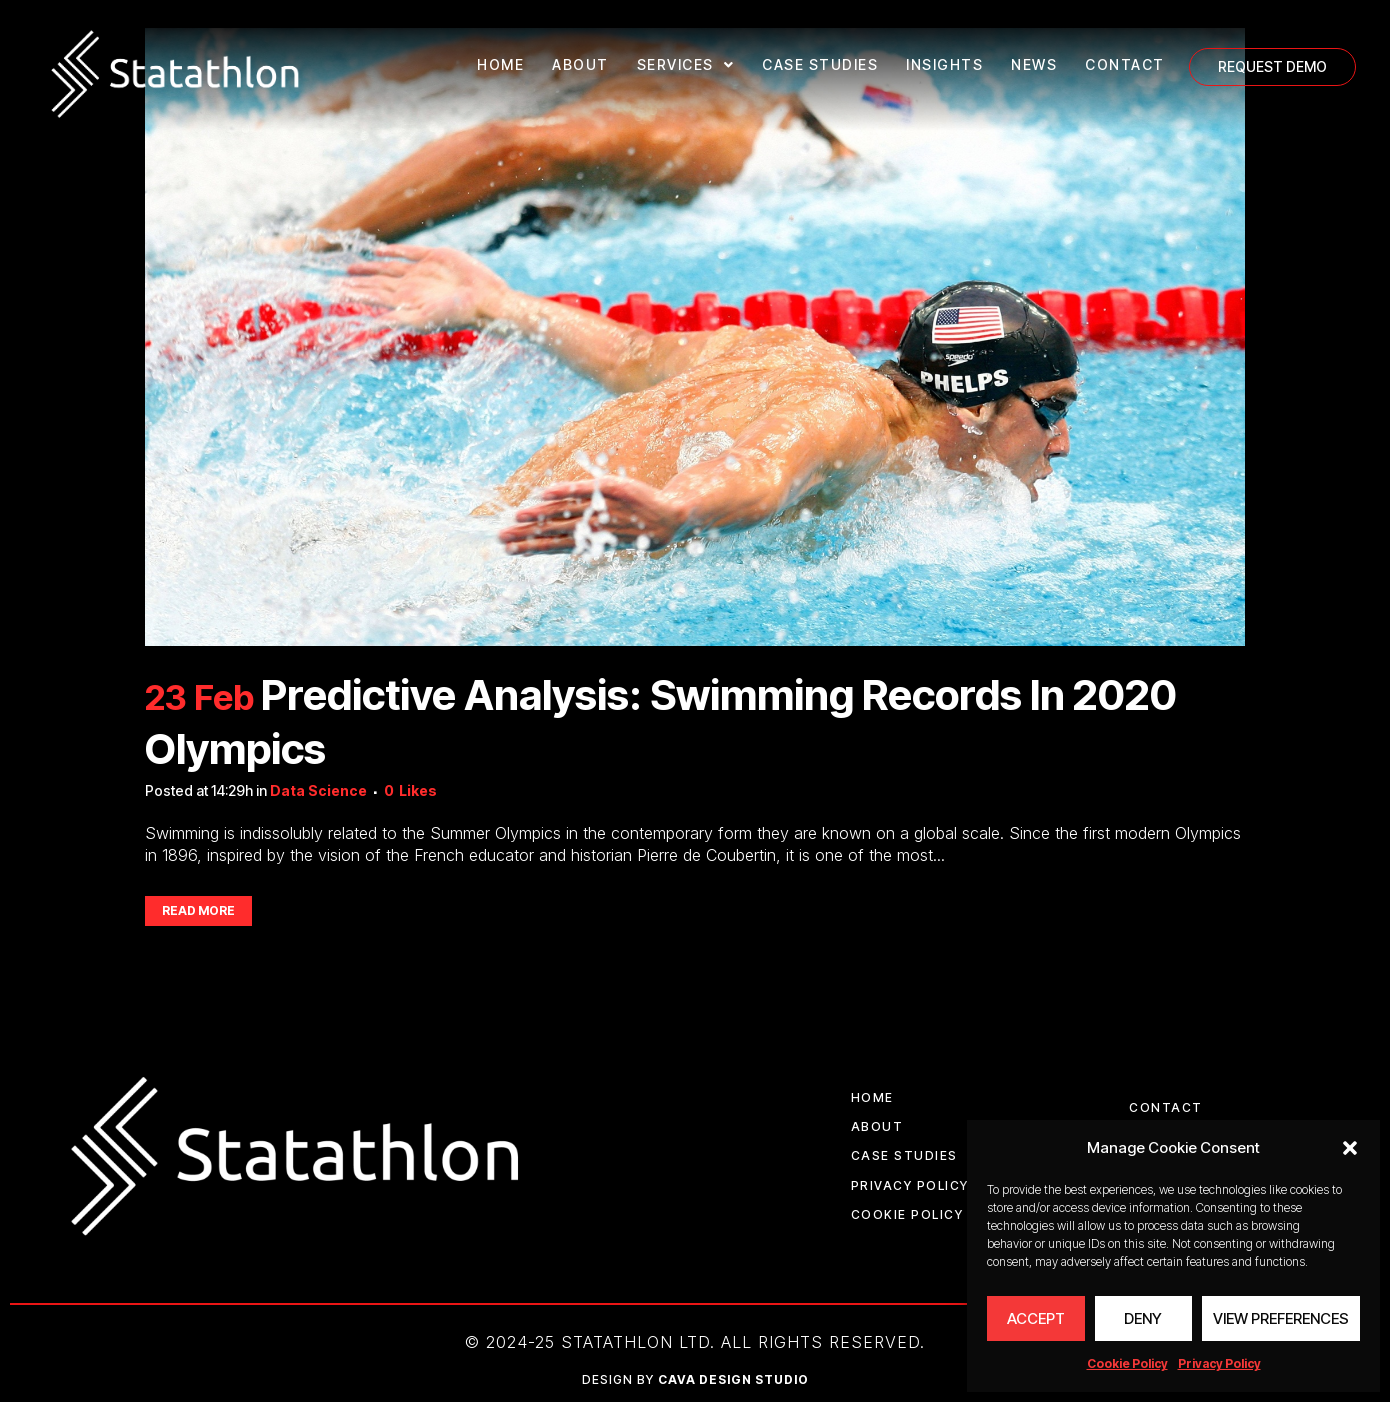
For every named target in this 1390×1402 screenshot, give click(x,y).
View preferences (1281, 1318)
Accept (1036, 1318)
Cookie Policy (1127, 1363)
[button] (1350, 1148)
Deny (1143, 1318)
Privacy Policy (1219, 1363)
